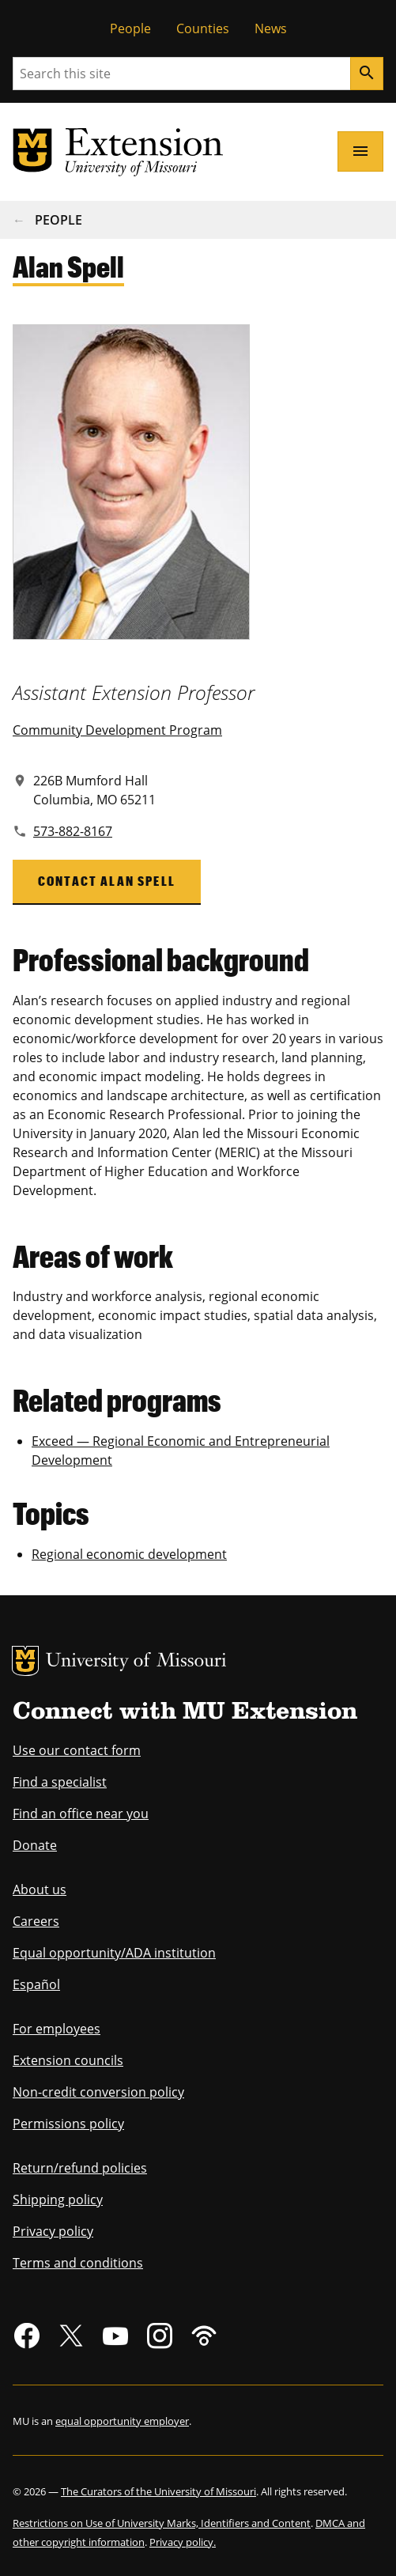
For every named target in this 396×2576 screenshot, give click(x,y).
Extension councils (68, 2060)
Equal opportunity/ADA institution (114, 1952)
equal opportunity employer (122, 2421)
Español (36, 1984)
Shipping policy (58, 2199)
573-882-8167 (72, 831)
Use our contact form (77, 1750)
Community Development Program (117, 730)
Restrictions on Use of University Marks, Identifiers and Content (162, 2523)
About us (39, 1889)
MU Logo (25, 1661)
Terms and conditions (78, 2262)
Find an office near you (81, 1813)
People (130, 28)
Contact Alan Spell (106, 880)
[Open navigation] (360, 151)
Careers (36, 1921)
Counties (202, 28)
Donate (35, 1845)
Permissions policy (68, 2123)
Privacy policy (53, 2231)
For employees (56, 2028)
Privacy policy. (182, 2542)
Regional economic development (129, 1554)
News (271, 28)
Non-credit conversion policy (98, 2092)
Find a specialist (60, 1782)
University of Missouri (136, 1662)
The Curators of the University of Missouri (158, 2491)
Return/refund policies (80, 2168)
